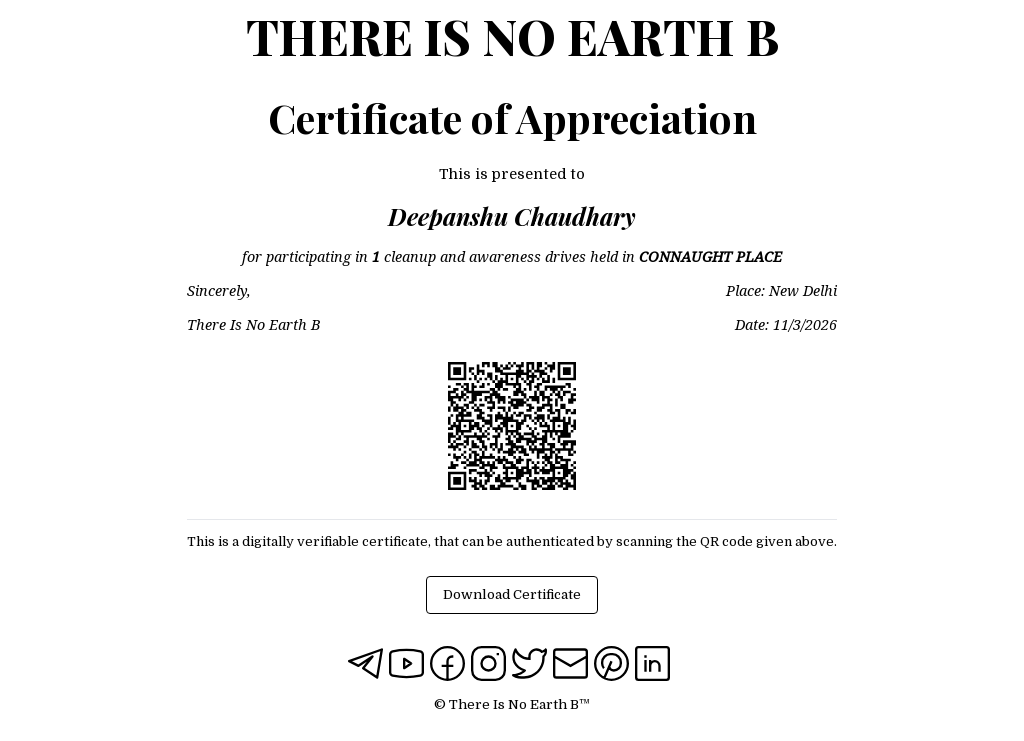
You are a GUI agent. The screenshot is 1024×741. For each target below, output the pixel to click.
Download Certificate (512, 594)
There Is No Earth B (512, 36)
